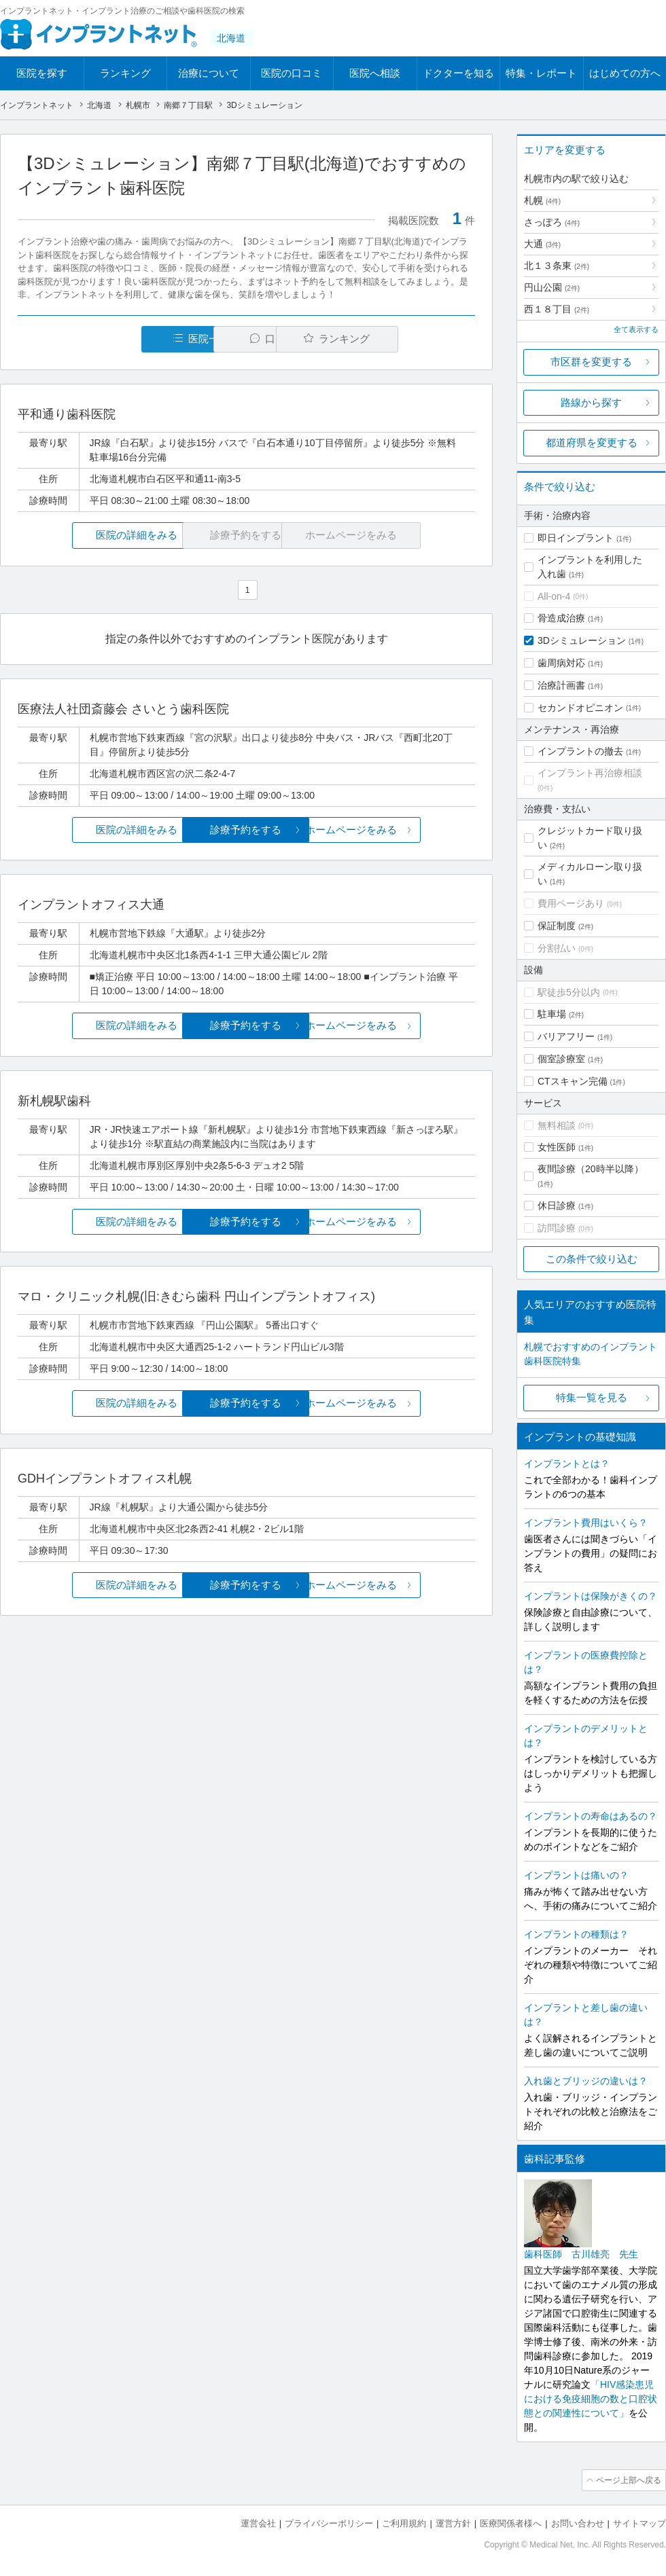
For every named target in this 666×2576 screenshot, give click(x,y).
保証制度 (557, 925)
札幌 (542, 200)
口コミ (254, 339)
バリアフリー (566, 1036)
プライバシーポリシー (329, 2522)
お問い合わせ (577, 2522)
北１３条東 (556, 265)
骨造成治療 (561, 618)
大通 (542, 243)
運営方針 (453, 2522)
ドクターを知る (458, 73)
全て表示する (636, 329)
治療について (208, 73)
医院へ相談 (374, 73)
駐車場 (552, 1014)
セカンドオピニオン (580, 707)
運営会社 (258, 2522)
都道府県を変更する (591, 442)
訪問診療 (557, 1227)
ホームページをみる (399, 830)
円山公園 (552, 287)
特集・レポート (541, 73)
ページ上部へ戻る (627, 2479)
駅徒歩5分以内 (569, 992)
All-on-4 (554, 596)
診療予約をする (246, 830)
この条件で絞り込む (591, 1259)
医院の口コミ (291, 73)
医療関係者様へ (511, 2522)
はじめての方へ (625, 73)
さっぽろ (552, 222)
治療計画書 (561, 685)
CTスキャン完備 (573, 1081)
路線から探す (591, 402)
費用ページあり (571, 903)
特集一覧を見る (591, 1397)
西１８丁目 (556, 309)
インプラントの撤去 (580, 751)
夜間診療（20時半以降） (591, 1168)
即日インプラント (576, 537)
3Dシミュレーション (582, 640)
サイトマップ (639, 2522)
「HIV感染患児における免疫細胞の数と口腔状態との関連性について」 (590, 2398)
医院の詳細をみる (94, 535)
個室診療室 (561, 1058)
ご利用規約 (404, 2522)
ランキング (125, 73)
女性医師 (557, 1147)
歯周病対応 (561, 662)
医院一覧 (111, 339)
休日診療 (557, 1205)
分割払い (557, 948)
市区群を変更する (591, 361)
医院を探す (41, 73)
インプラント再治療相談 (590, 772)
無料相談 (557, 1125)
